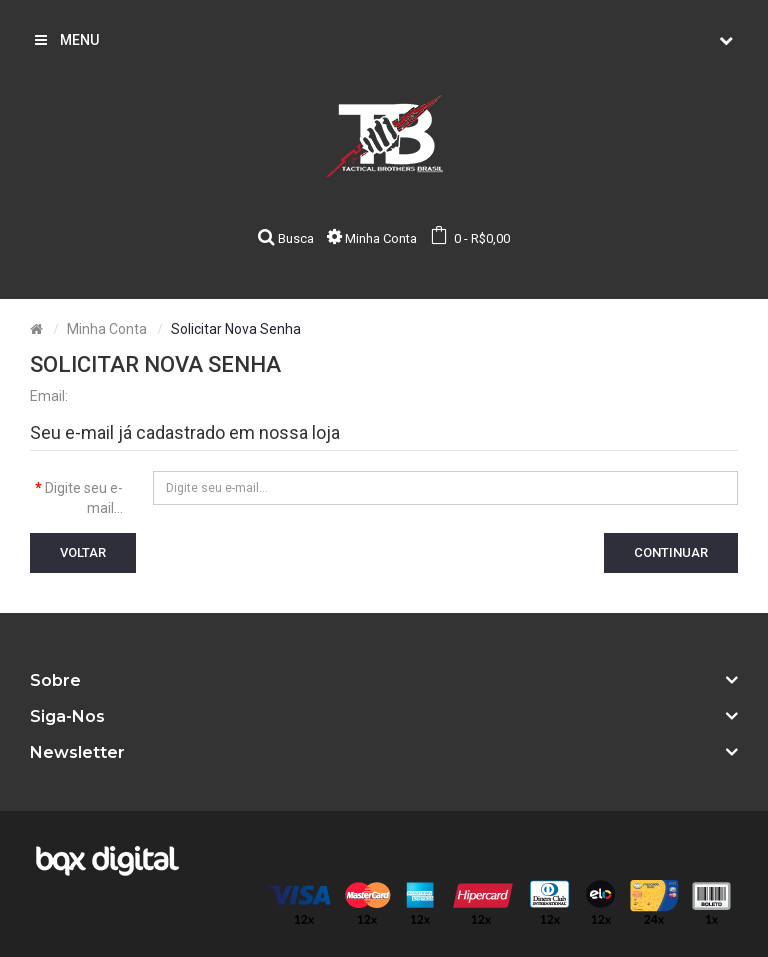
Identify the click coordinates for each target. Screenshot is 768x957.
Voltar (83, 552)
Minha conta (107, 329)
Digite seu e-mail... (84, 498)
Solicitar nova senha (236, 329)
